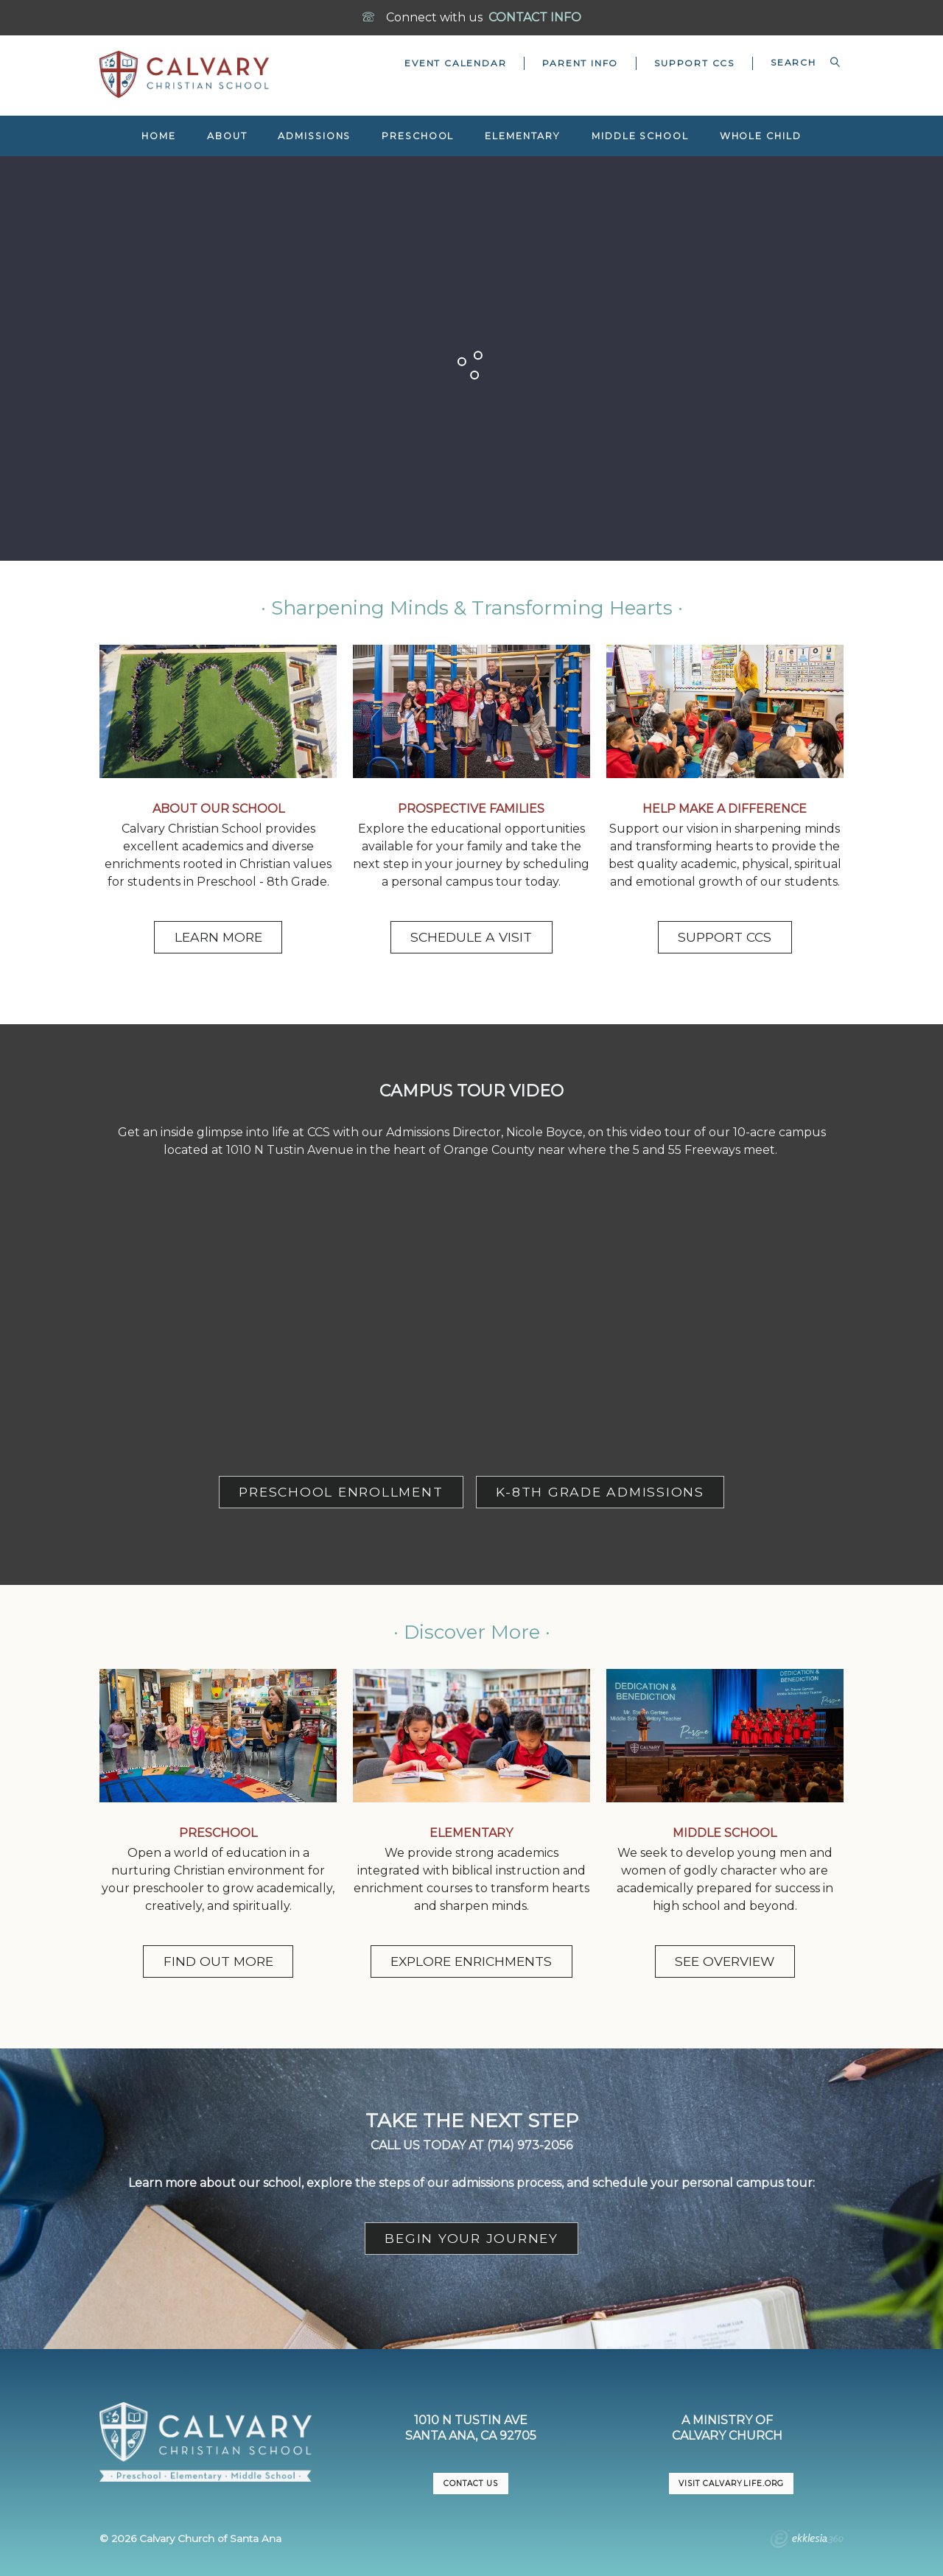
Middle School (640, 135)
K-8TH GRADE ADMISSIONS (600, 1491)
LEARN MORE (218, 937)
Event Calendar (455, 63)
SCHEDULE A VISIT (471, 937)
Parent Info (580, 63)
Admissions (314, 135)
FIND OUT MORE (218, 1961)
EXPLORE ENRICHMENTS (471, 1961)
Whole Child (761, 135)
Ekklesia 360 (807, 2541)
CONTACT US (471, 2483)
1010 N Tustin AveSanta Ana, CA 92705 (470, 2428)
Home (158, 135)
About (227, 135)
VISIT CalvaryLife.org (731, 2483)
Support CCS (694, 63)
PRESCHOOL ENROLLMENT (341, 1491)
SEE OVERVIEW (724, 1961)
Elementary (523, 135)
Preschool (418, 135)
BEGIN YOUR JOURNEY (471, 2238)
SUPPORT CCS (724, 937)
